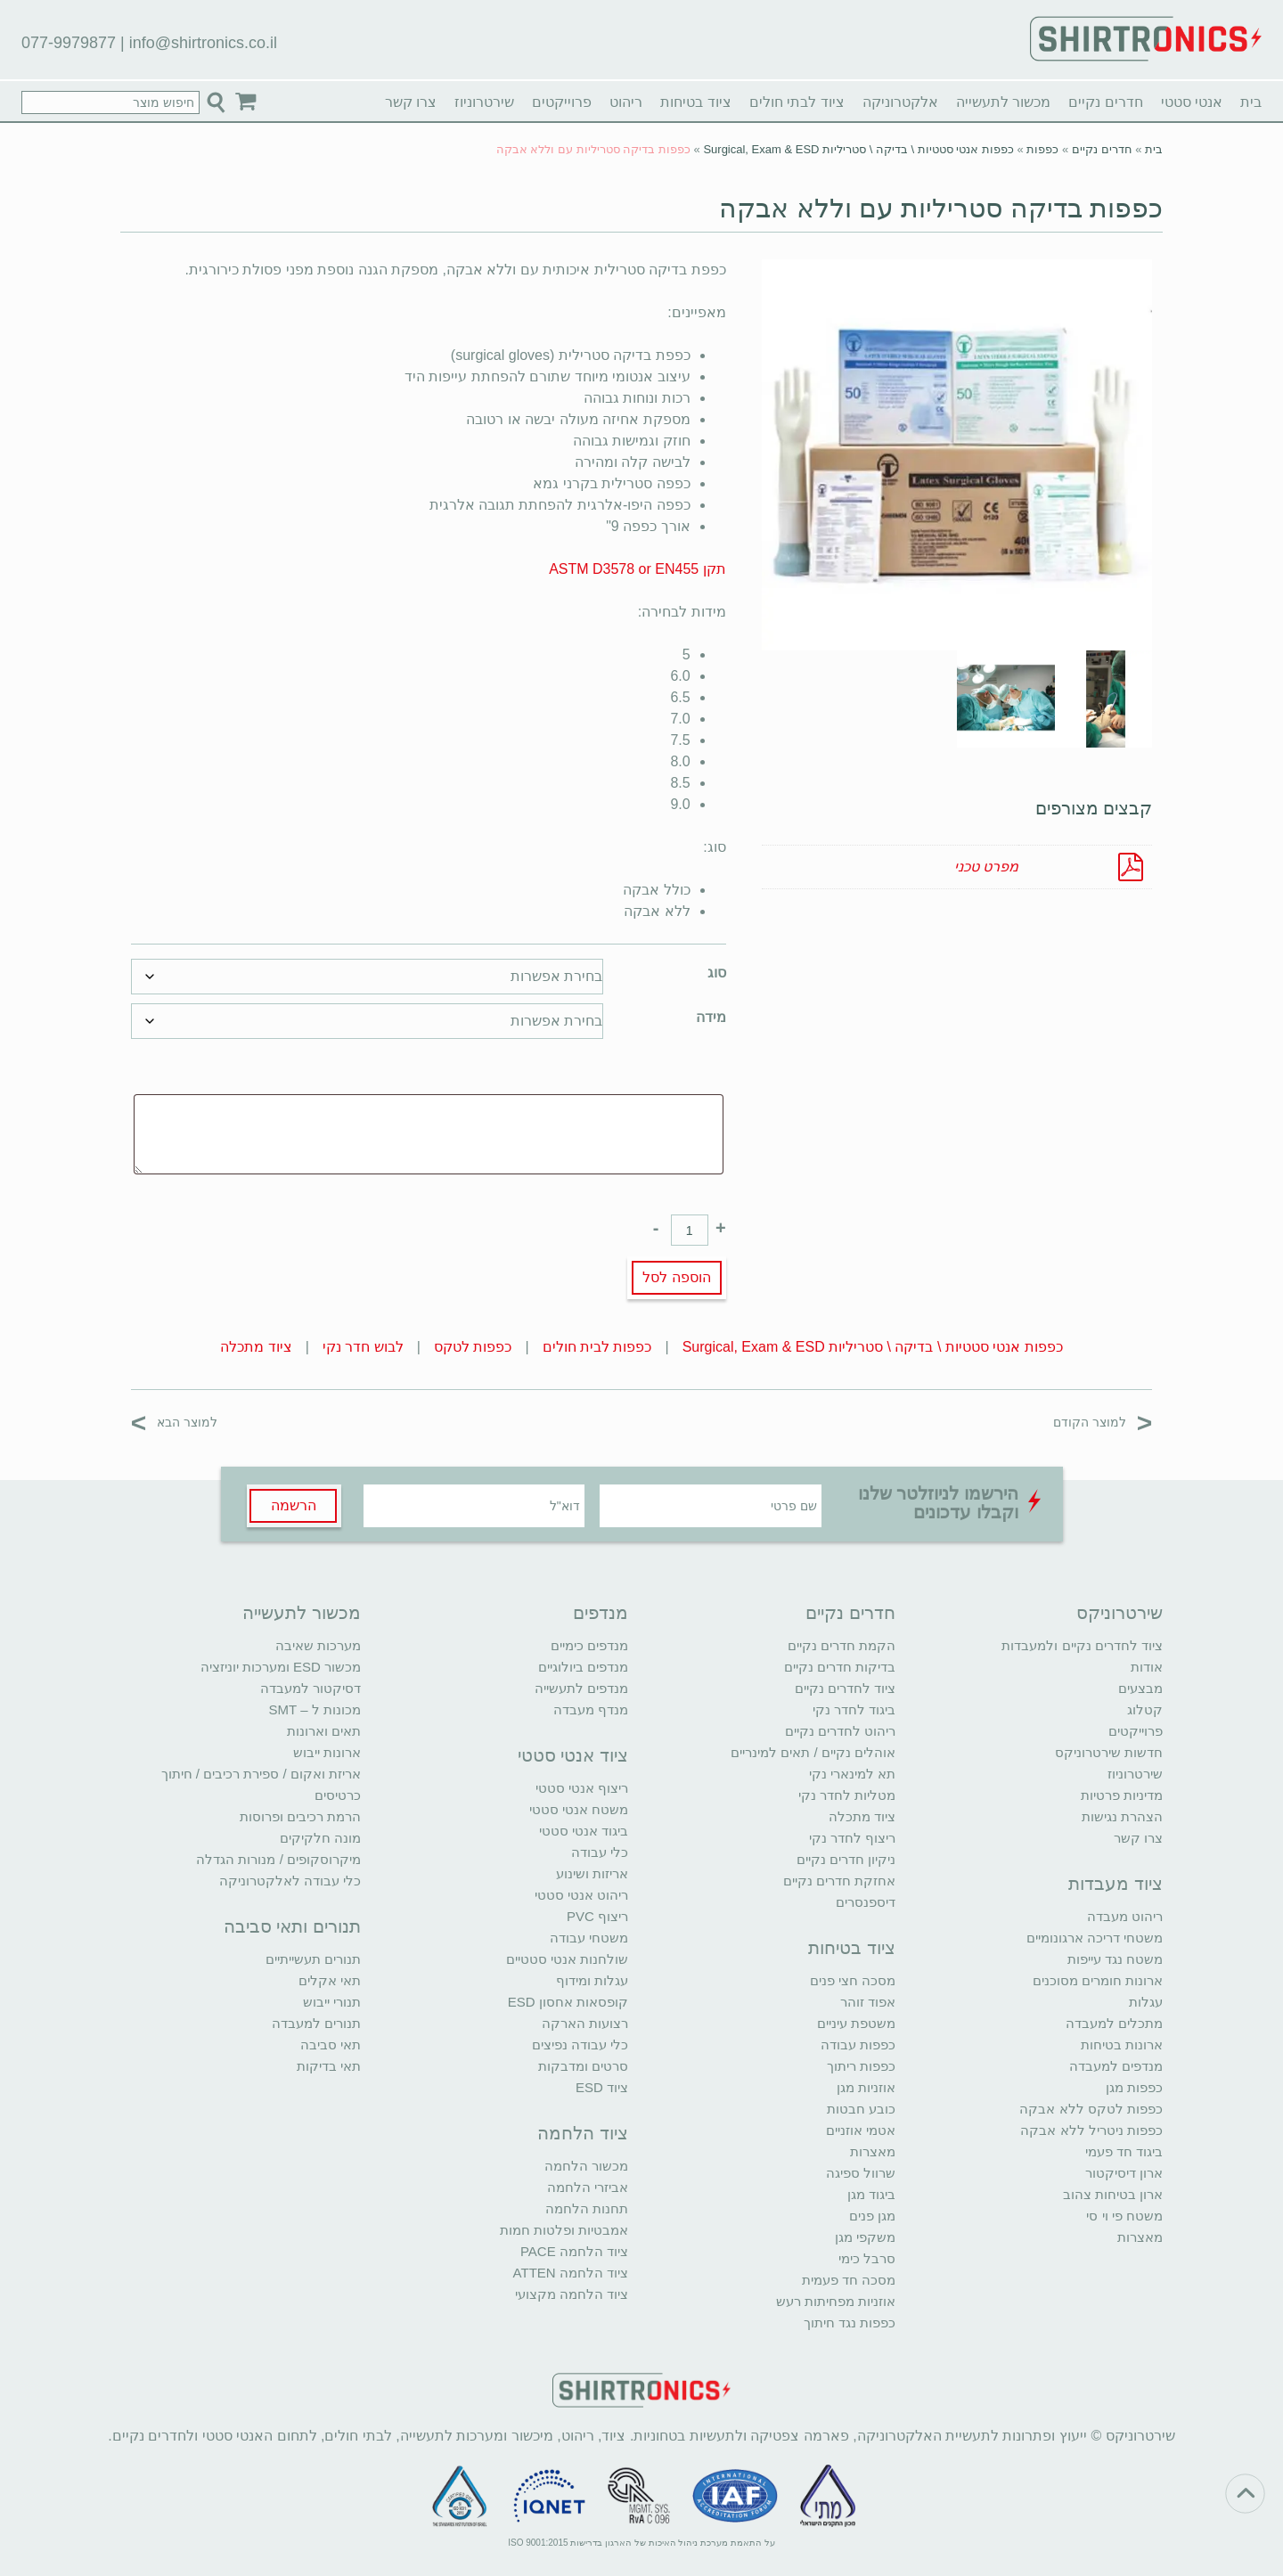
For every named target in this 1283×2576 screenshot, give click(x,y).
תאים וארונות (324, 1730)
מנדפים (600, 1613)
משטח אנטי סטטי (578, 1809)
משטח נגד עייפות (1115, 1959)
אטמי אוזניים (860, 2130)
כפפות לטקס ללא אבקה (1091, 2108)
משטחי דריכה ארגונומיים (1094, 1937)
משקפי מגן (865, 2237)
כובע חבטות (861, 2108)
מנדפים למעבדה (1116, 2065)
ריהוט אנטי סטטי (581, 1894)
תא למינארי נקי (852, 1773)
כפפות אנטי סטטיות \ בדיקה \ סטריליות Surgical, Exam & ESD (858, 149)
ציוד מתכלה (255, 1346)
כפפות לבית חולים (597, 1346)
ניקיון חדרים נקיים (846, 1859)
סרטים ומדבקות (583, 2065)
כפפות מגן (1134, 2087)
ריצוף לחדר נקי (852, 1837)
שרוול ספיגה (860, 2172)
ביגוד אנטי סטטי (583, 1830)
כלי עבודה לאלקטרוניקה (290, 1880)
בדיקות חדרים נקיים (839, 1666)
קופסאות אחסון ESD (568, 2001)
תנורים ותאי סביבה (292, 1926)
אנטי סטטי (1191, 102)
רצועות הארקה (585, 2023)
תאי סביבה (330, 2044)
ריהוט (625, 102)
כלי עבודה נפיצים (580, 2044)
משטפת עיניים (856, 2023)
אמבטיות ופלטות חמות (564, 2229)
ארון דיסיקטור (1124, 2172)
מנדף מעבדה (590, 1709)
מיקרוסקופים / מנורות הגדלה (278, 1859)
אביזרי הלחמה (587, 2187)
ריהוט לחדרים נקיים (840, 1730)
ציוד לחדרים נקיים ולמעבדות (1082, 1645)
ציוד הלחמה (582, 2133)
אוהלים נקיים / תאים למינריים (813, 1752)
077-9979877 (68, 43)
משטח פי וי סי (1124, 2215)
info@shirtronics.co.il (203, 43)
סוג (716, 972)
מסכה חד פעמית (848, 2279)
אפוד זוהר (867, 2001)
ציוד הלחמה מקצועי (571, 2294)
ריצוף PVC (597, 1916)
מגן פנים (872, 2215)
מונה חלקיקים (320, 1837)
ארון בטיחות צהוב (1113, 2194)
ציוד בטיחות (695, 102)
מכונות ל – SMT (314, 1709)
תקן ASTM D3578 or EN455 (637, 569)
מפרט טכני (986, 866)
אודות (1147, 1666)
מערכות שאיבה (318, 1645)
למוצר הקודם (1102, 1421)
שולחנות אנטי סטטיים (567, 1959)
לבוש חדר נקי (363, 1346)
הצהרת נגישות (1122, 1816)
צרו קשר (411, 102)
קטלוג (1145, 1709)
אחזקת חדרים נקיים (839, 1880)
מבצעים (1140, 1688)
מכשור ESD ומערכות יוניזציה (280, 1666)
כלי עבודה (599, 1852)
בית (1251, 102)
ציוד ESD (602, 2087)
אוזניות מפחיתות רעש (835, 2301)
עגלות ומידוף (592, 1980)
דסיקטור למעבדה (310, 1688)
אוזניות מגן (866, 2087)
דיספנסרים (865, 1902)
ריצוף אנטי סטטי (581, 1787)
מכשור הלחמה (586, 2165)
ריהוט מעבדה (1125, 1916)
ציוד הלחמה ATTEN (570, 2272)
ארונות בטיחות (1122, 2044)
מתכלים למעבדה (1114, 2023)
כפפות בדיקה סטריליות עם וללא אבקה (941, 208)
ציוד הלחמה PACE (574, 2251)
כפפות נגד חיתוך (849, 2322)
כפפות (1042, 149)
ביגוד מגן (871, 2194)
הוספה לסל (676, 1277)
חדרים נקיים (1105, 102)
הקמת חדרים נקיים (841, 1645)
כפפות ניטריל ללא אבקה (1091, 2130)
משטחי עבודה (589, 1937)
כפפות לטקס (472, 1346)
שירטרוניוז (484, 102)
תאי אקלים (329, 1980)
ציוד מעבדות (1115, 1883)
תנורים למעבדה (316, 2023)
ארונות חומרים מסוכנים (1098, 1980)
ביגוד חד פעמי (1124, 2151)
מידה (711, 1017)
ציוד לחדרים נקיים (845, 1688)
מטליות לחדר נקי (846, 1795)
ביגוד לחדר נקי (854, 1709)
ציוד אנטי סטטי (573, 1755)
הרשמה (293, 1505)
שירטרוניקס (1119, 1613)
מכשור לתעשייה (1003, 102)
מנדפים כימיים (589, 1645)
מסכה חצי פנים (852, 1980)
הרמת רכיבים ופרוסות (300, 1816)
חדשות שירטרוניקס (1109, 1752)
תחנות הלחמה (586, 2208)
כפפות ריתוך (861, 2065)
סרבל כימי (866, 2258)
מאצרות (1140, 2237)
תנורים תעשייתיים (313, 1959)
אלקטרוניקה (900, 102)
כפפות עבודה (858, 2044)
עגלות (1146, 2001)
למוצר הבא (174, 1421)
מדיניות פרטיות (1122, 1795)
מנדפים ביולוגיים (583, 1666)
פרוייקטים (562, 102)
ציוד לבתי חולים (797, 102)
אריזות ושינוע (592, 1873)
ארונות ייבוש (327, 1752)
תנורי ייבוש (332, 2001)
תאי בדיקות (329, 2065)
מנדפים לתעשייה (581, 1688)
